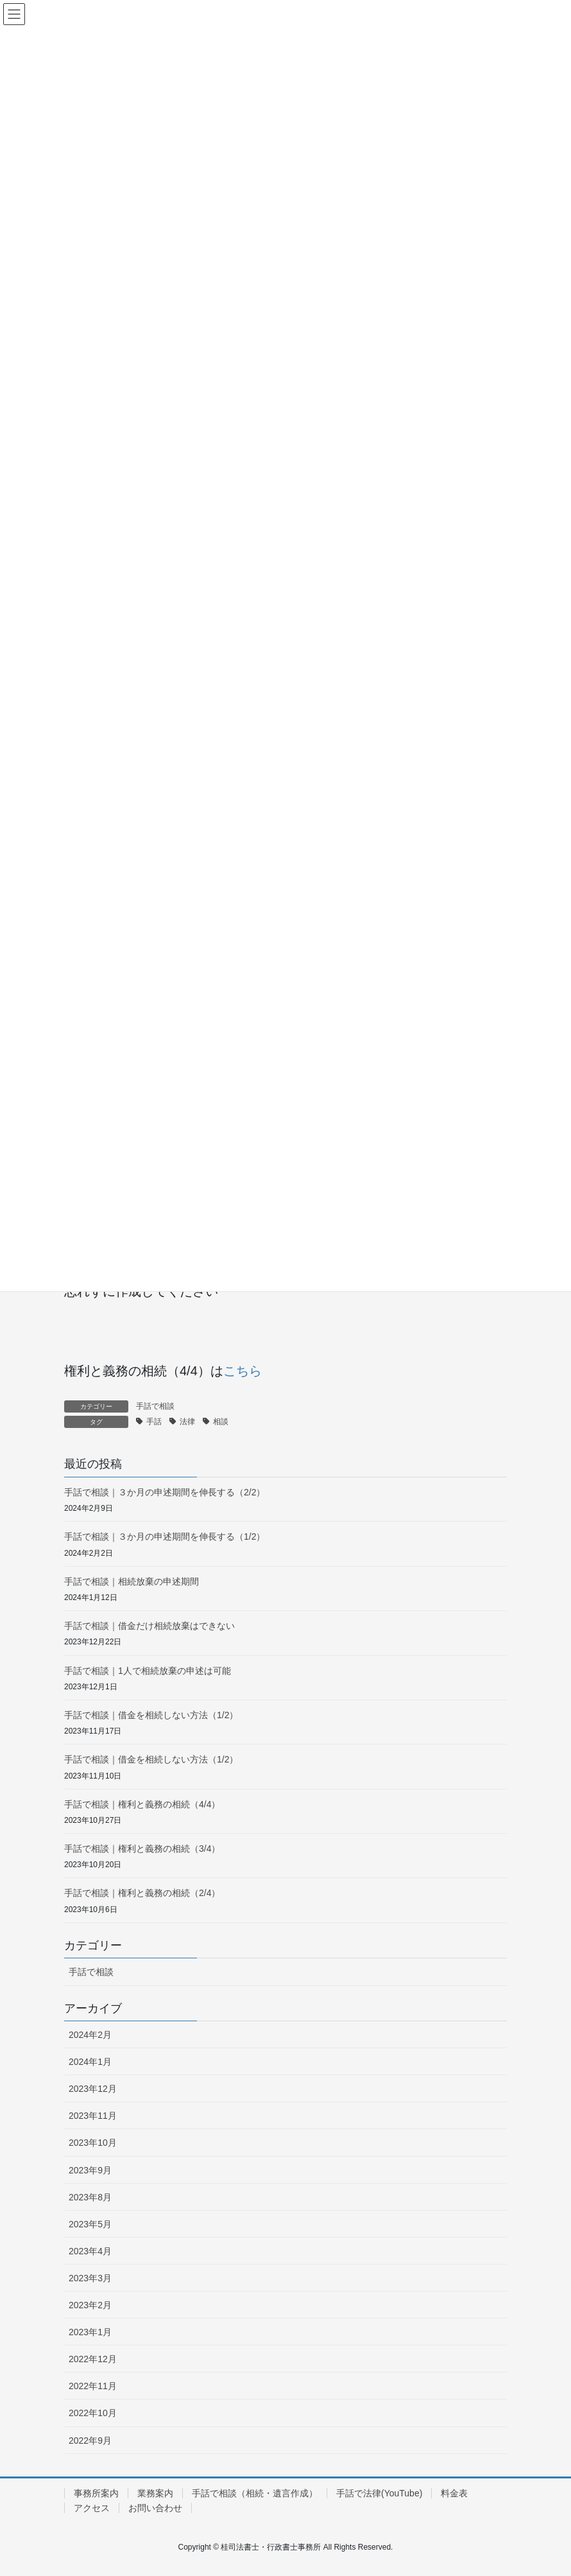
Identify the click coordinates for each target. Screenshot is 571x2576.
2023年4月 (90, 2251)
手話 (154, 1421)
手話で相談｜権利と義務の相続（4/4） (142, 1804)
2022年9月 (90, 2440)
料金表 (454, 2493)
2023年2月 (90, 2305)
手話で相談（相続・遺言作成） (255, 2493)
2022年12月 (93, 2359)
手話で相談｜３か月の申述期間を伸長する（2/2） (164, 1492)
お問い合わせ (155, 2508)
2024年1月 (90, 2062)
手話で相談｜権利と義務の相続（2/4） (142, 1893)
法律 (187, 1421)
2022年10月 (93, 2413)
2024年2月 (90, 2035)
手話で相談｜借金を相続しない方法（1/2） (151, 1715)
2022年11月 (93, 2386)
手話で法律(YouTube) (379, 2493)
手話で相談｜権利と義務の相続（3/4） (142, 1848)
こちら (242, 1371)
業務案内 (155, 2493)
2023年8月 (90, 2197)
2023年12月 (93, 2089)
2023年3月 (90, 2278)
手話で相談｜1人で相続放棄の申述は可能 (147, 1671)
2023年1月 (90, 2332)
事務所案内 (96, 2493)
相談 (220, 1421)
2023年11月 (93, 2115)
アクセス (92, 2508)
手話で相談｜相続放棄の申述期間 (131, 1581)
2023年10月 (93, 2142)
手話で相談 (155, 1406)
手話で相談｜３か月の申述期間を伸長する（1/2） (164, 1536)
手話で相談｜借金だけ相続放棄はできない (149, 1626)
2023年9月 (90, 2170)
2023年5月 (90, 2224)
